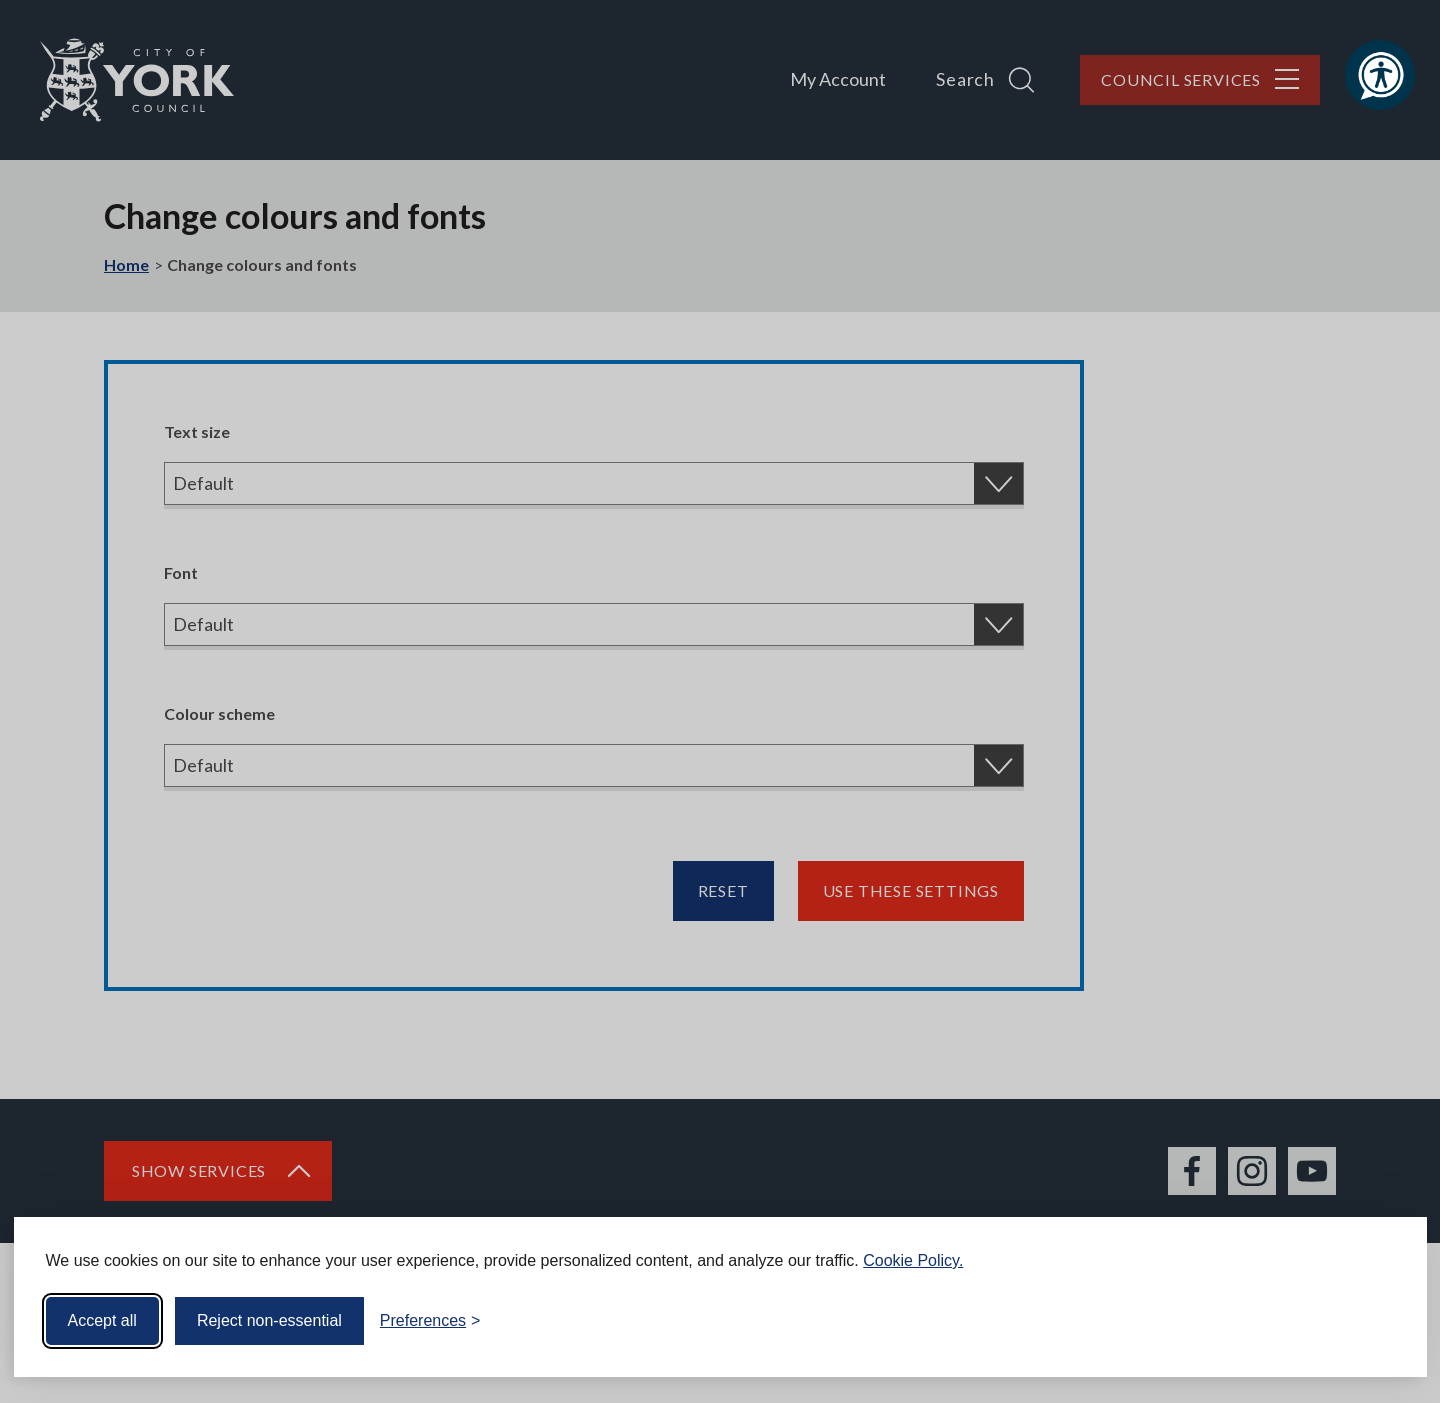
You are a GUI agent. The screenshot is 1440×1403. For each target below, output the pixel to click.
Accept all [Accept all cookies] (102, 1320)
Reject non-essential (269, 1320)
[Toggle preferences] (430, 1321)
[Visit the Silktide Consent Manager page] (1383, 1321)
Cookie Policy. (913, 1260)
